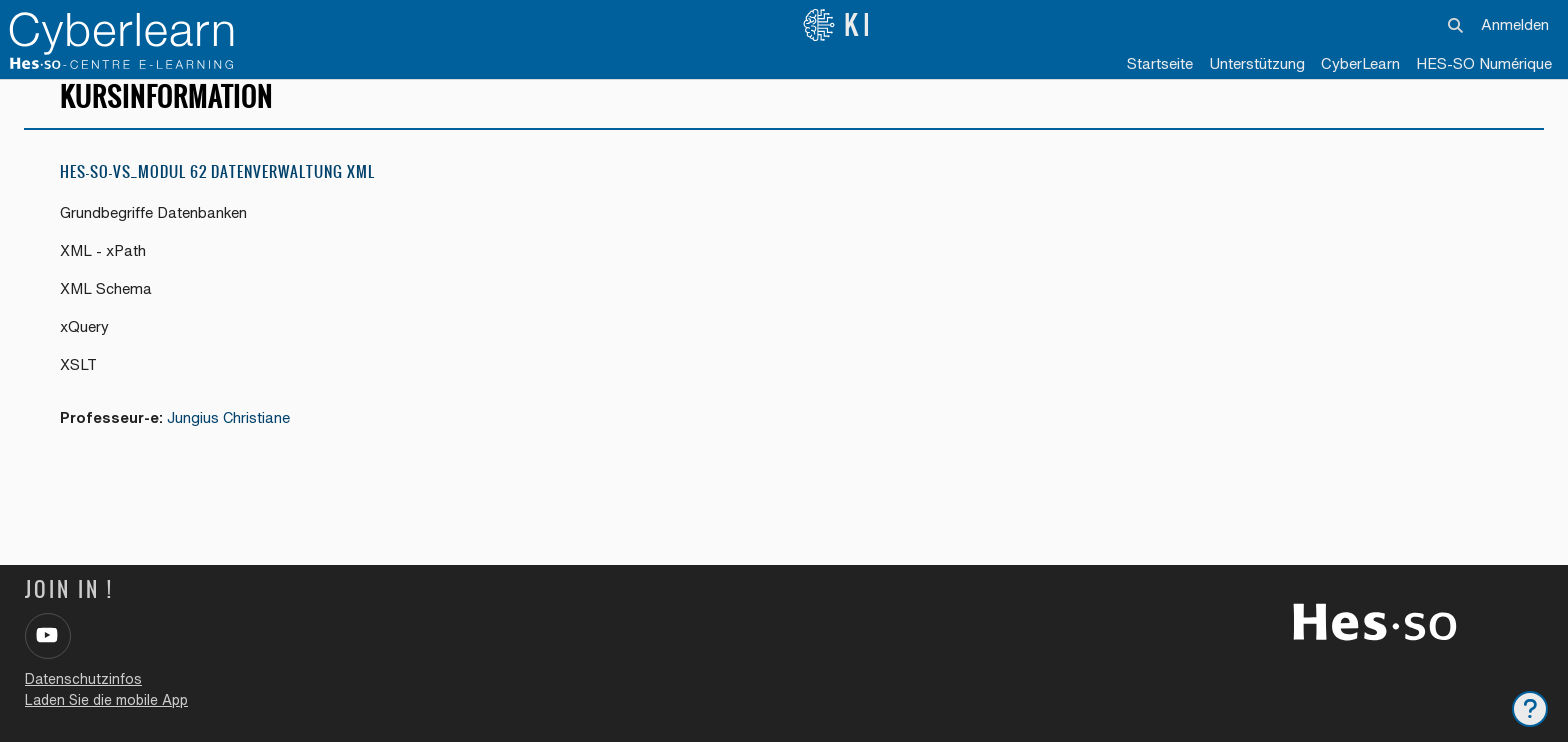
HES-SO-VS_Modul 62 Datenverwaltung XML (217, 189)
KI (838, 25)
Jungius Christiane (232, 437)
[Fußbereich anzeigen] (1530, 709)
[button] (1455, 25)
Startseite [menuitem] (1160, 63)
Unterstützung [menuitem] (1257, 63)
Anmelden (1515, 24)
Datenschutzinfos (83, 679)
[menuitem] (1360, 65)
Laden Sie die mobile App (106, 700)
